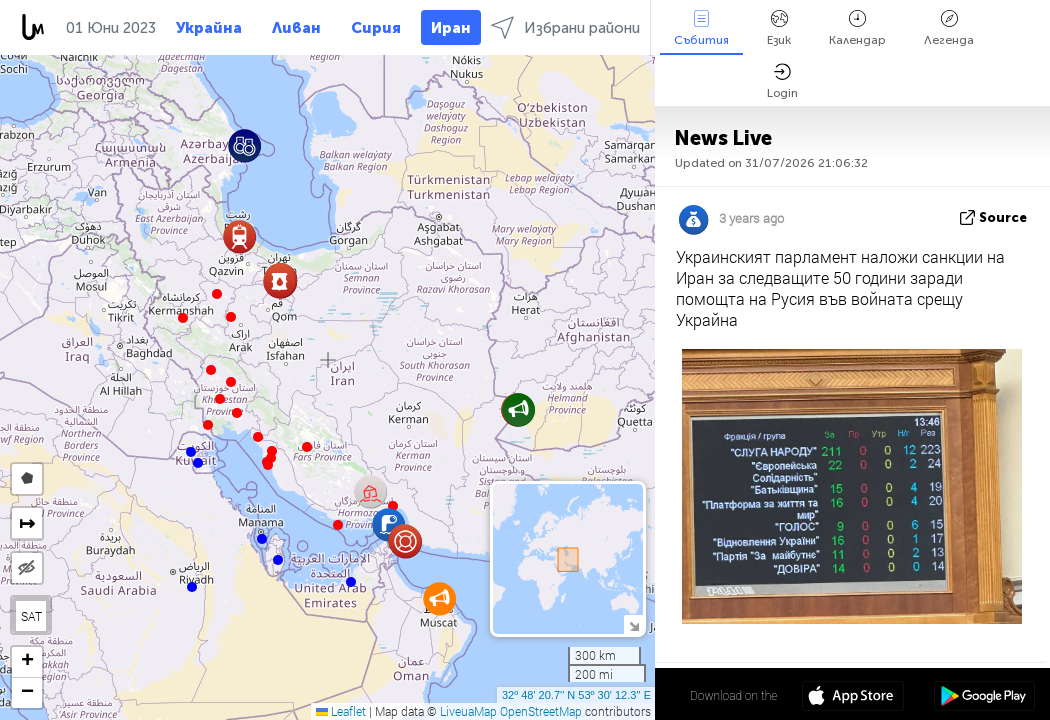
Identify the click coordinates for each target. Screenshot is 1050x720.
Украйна (209, 28)
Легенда (949, 28)
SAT (31, 616)
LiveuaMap (468, 711)
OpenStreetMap (541, 711)
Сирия (376, 28)
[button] (231, 317)
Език (779, 28)
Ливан (296, 28)
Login (782, 81)
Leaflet (341, 711)
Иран (451, 28)
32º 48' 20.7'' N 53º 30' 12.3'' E (576, 695)
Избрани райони (565, 27)
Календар (857, 28)
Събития (701, 28)
